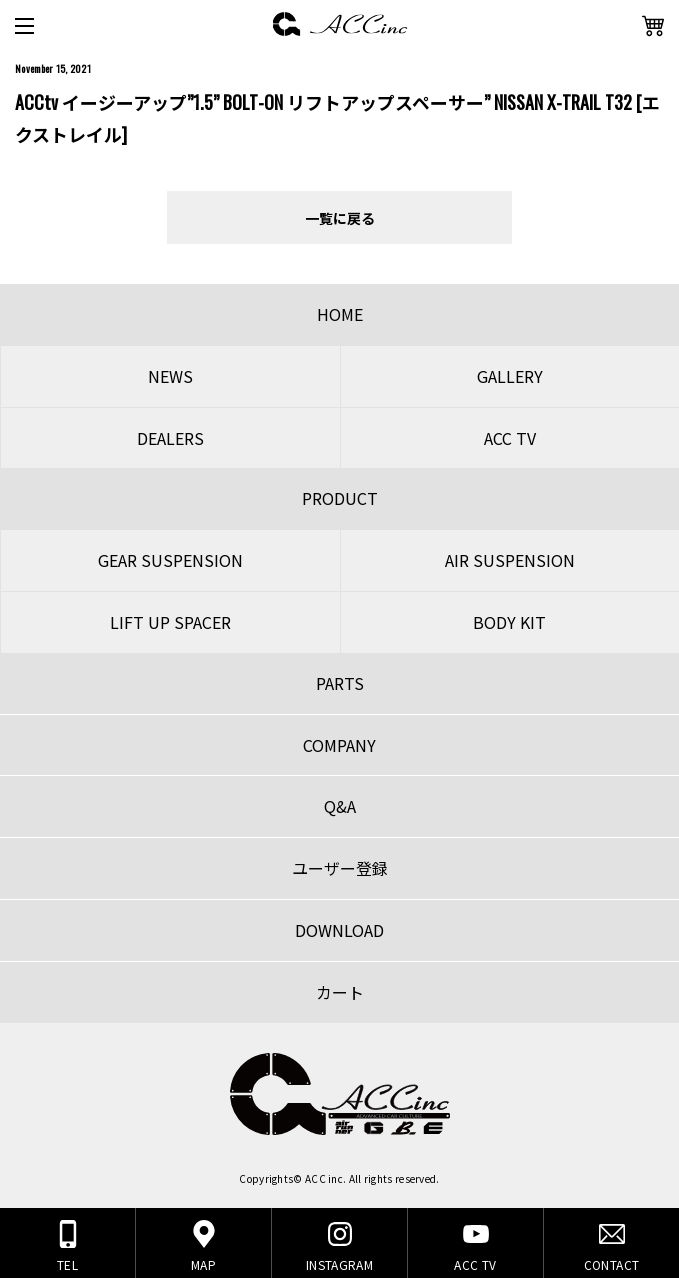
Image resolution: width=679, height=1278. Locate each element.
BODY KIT (509, 622)
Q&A (340, 806)
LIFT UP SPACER (170, 622)
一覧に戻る (340, 217)
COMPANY (339, 745)
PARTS (340, 683)
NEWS (170, 376)
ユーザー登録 (340, 868)
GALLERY (510, 376)
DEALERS (170, 438)
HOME (340, 314)
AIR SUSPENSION (510, 560)
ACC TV (510, 438)
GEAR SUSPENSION (170, 560)
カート (340, 992)
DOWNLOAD (339, 930)
